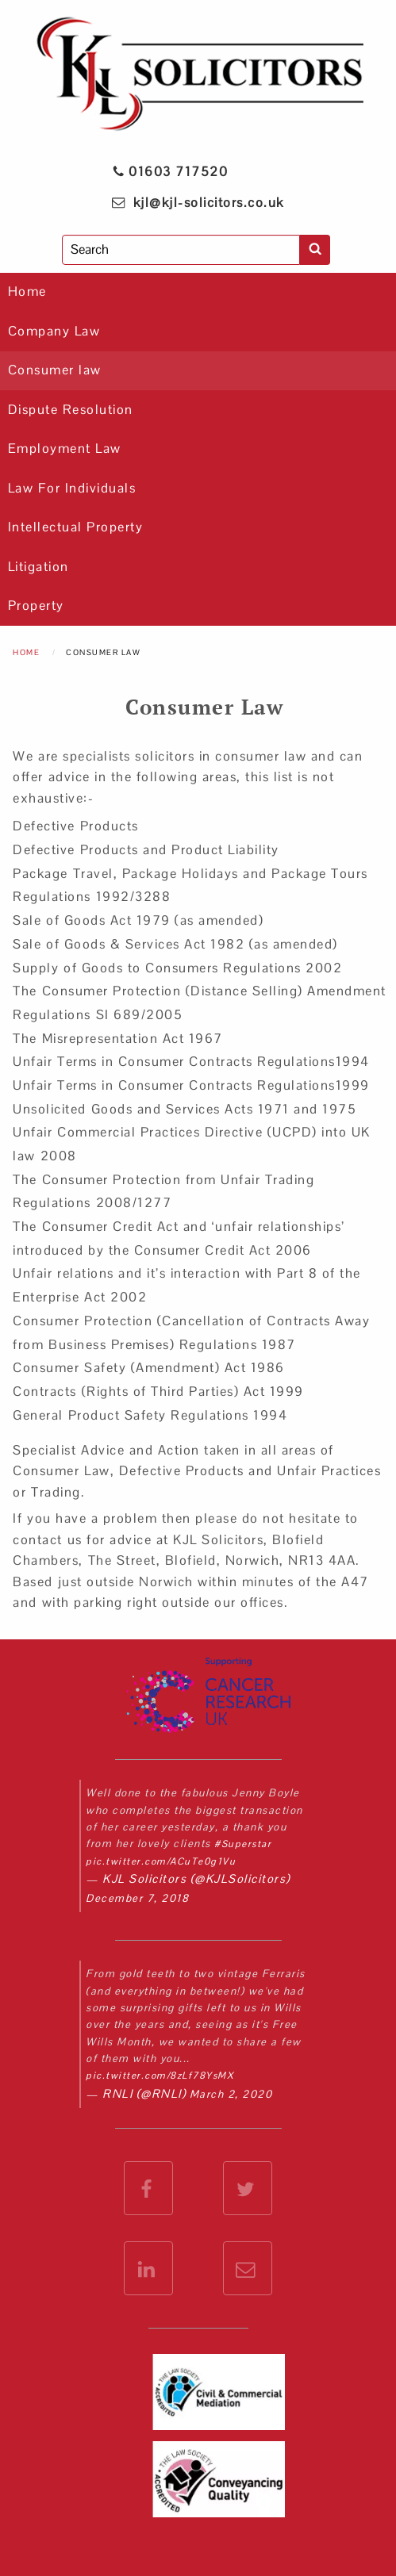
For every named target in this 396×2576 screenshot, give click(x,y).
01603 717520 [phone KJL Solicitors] (170, 171)
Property (36, 605)
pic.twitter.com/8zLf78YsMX (159, 2075)
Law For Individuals (72, 488)
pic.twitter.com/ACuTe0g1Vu (161, 1861)
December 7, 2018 (137, 1898)
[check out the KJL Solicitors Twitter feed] (247, 2188)
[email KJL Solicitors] (247, 2268)
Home (27, 291)
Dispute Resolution (70, 409)
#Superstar (242, 1844)
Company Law (54, 331)
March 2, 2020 (231, 2094)
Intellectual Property (76, 527)
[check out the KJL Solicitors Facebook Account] (148, 2188)
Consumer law (55, 370)
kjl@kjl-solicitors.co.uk (208, 202)
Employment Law (64, 448)
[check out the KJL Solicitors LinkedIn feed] (148, 2268)
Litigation (38, 566)
